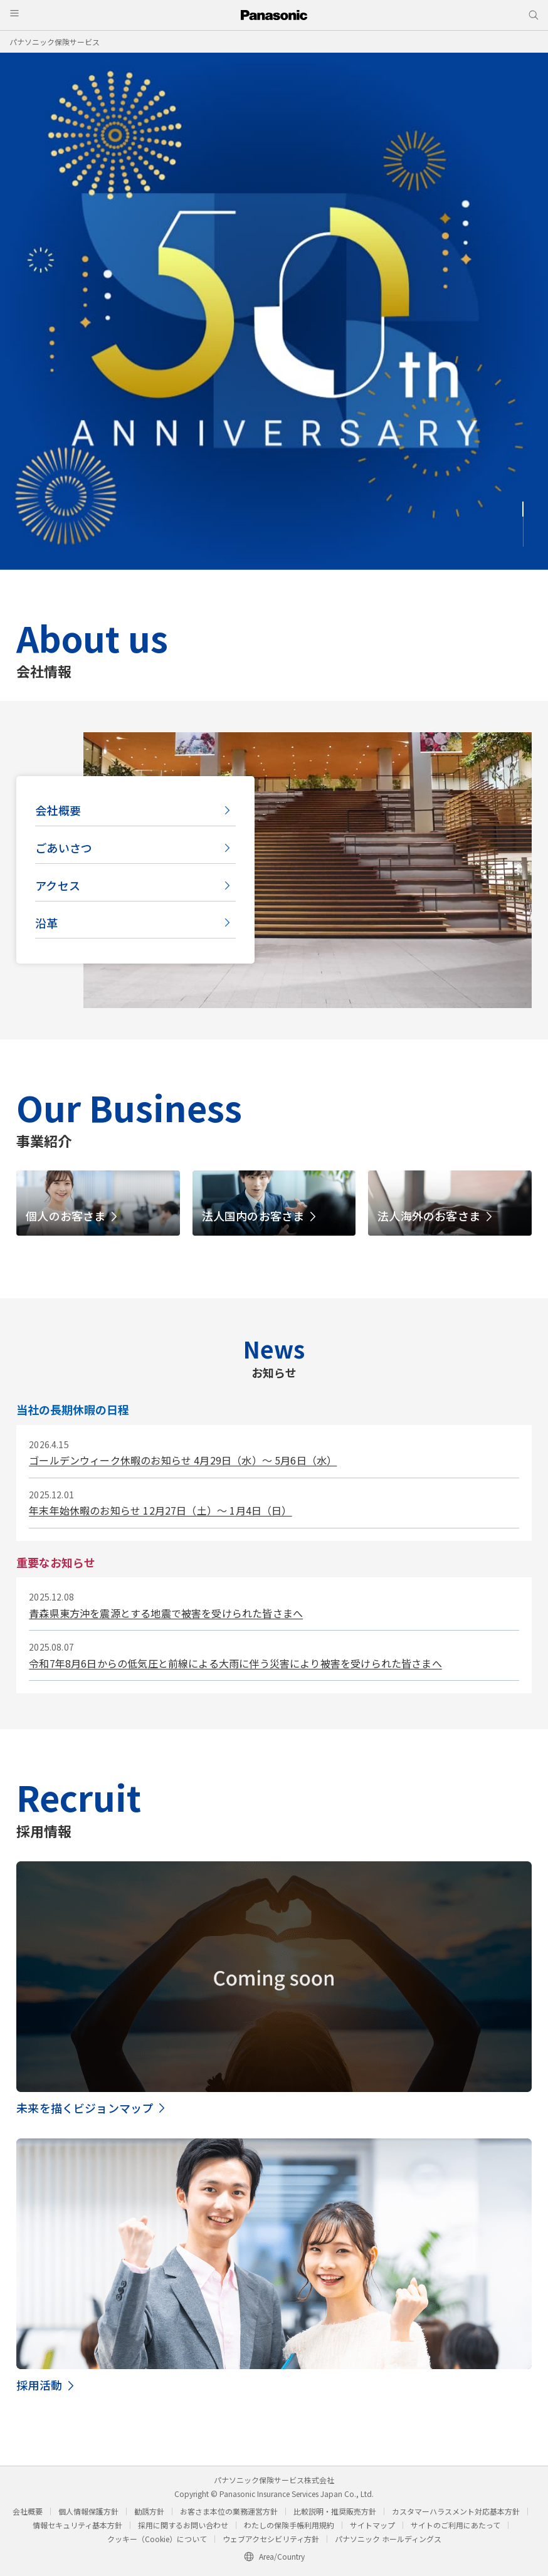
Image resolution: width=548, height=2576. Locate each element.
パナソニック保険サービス (54, 41)
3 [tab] (522, 539)
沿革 (46, 923)
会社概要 (58, 810)
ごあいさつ (63, 847)
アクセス (57, 885)
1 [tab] (522, 509)
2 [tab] (522, 524)
